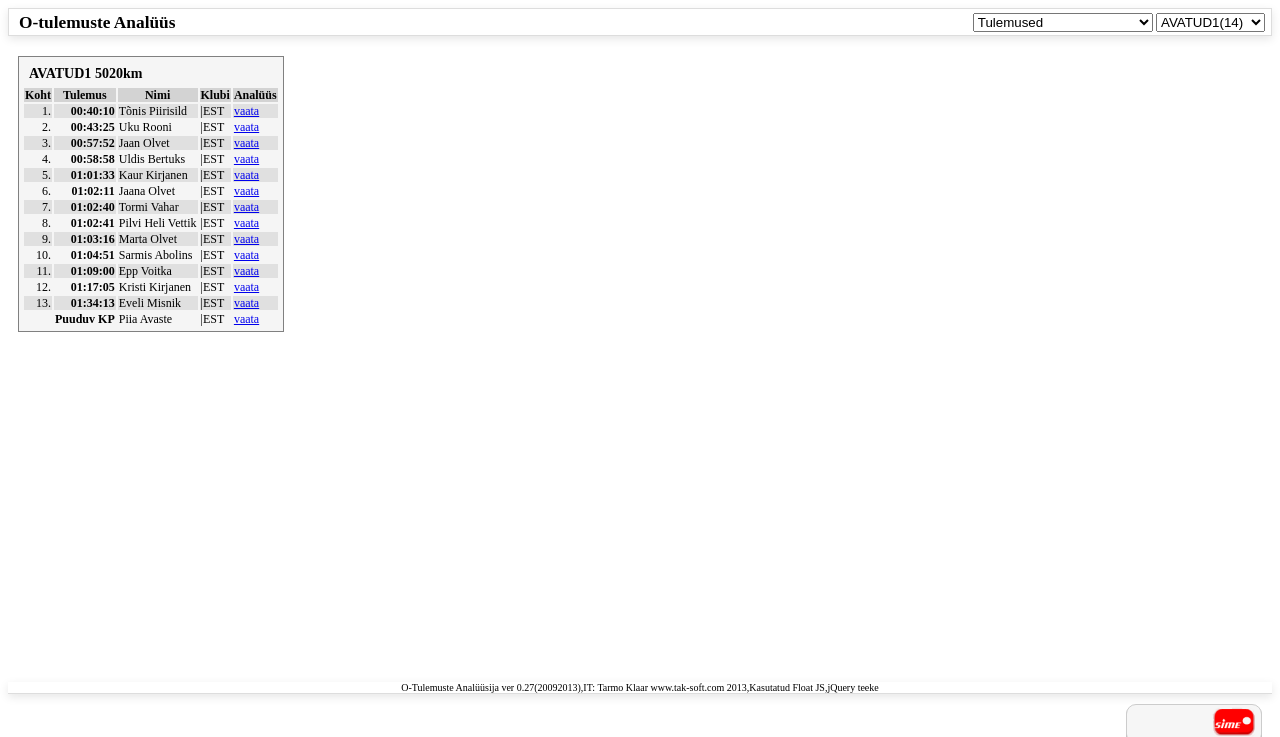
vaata (246, 111)
